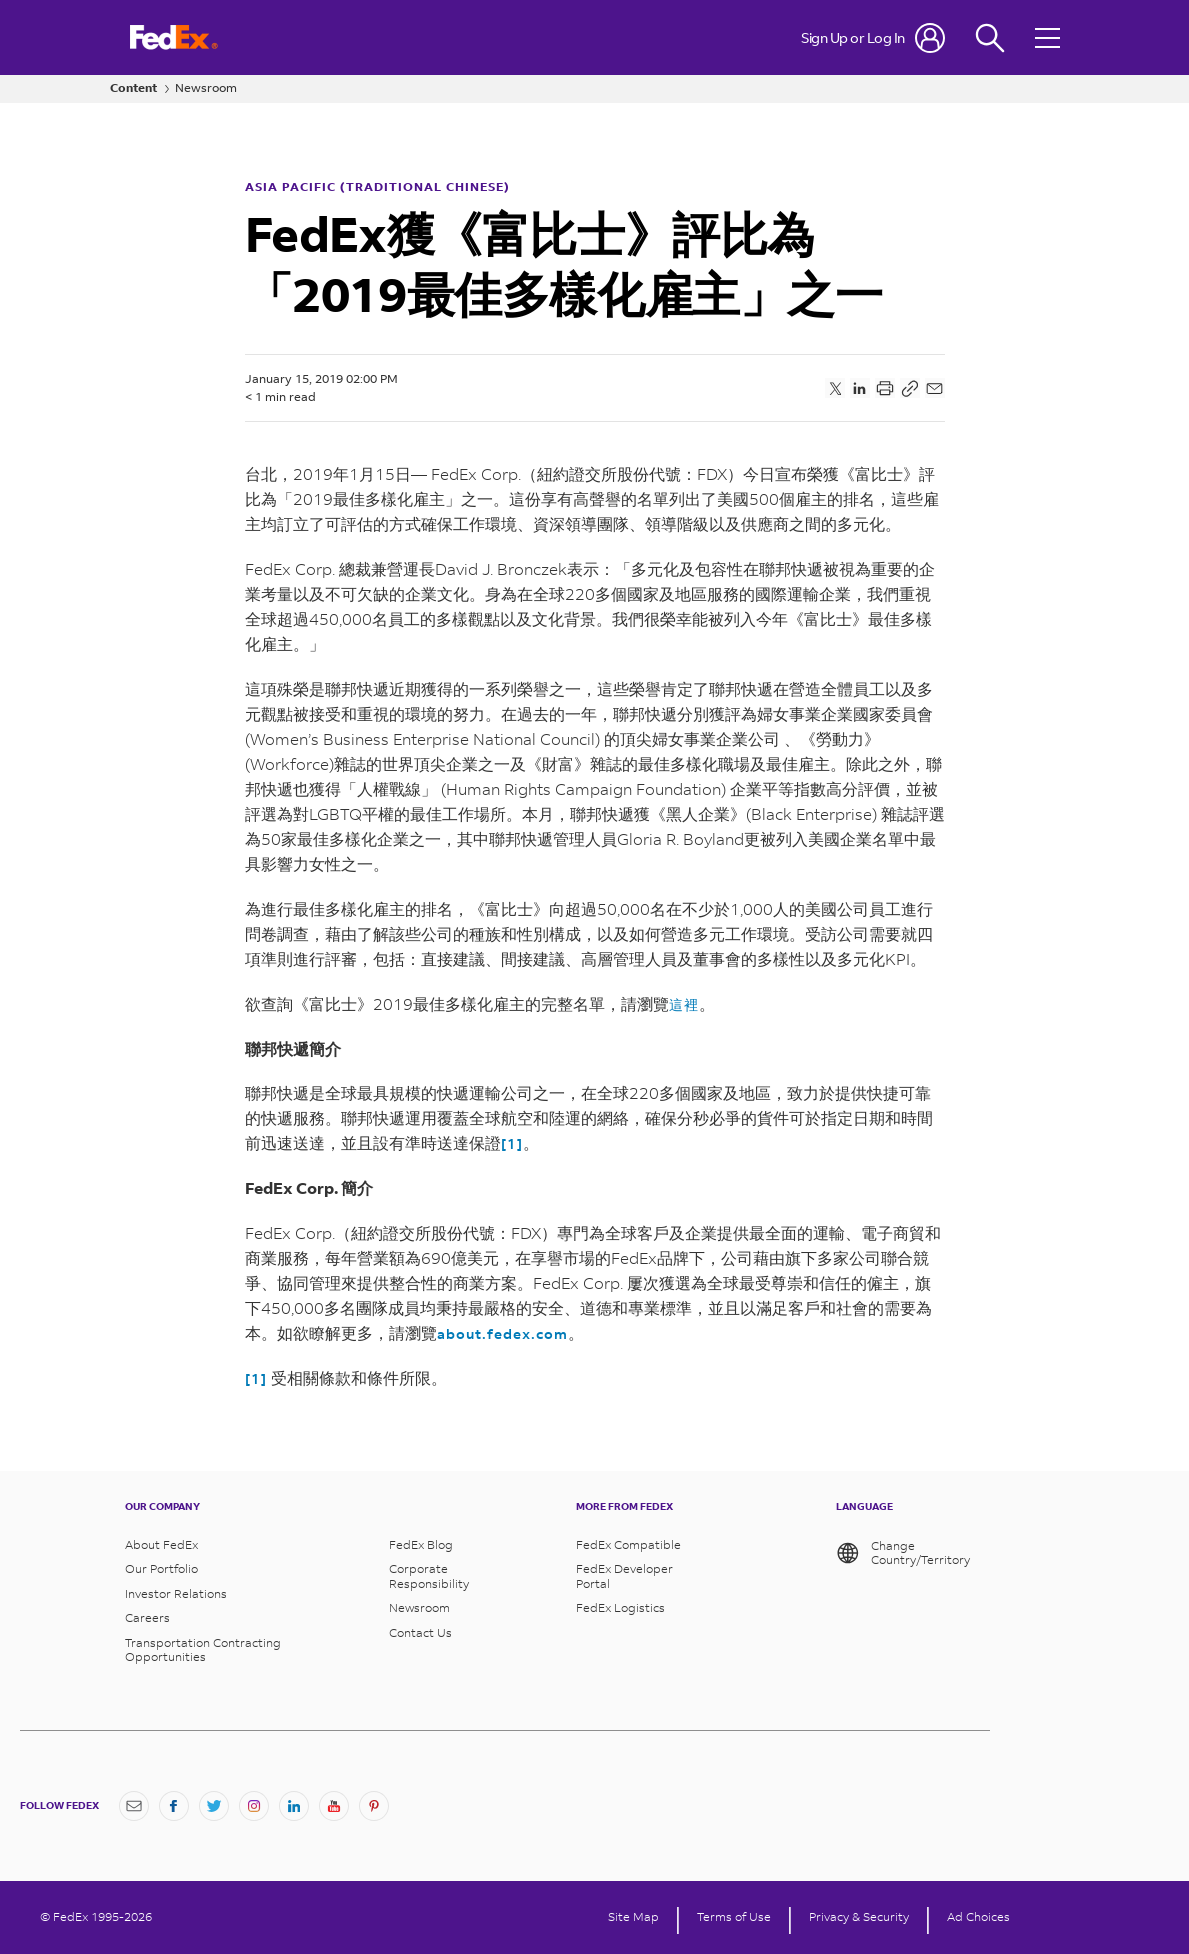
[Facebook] (174, 1806)
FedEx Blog (421, 1545)
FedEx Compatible (628, 1545)
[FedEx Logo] (174, 37)
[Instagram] (254, 1806)
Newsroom (206, 88)
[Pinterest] (374, 1806)
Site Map (633, 1917)
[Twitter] (214, 1806)
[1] (512, 1143)
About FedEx (161, 1545)
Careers (147, 1618)
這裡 (684, 1004)
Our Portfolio (161, 1569)
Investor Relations (176, 1594)
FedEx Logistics (620, 1608)
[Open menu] (1050, 37)
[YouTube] (334, 1806)
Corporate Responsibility (429, 1576)
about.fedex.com (502, 1333)
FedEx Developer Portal (624, 1576)
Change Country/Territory (902, 1553)
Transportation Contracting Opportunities (203, 1650)
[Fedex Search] (990, 37)
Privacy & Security (859, 1917)
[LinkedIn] (294, 1806)
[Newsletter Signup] (134, 1806)
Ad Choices (978, 1917)
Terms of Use (734, 1917)
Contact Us (420, 1633)
